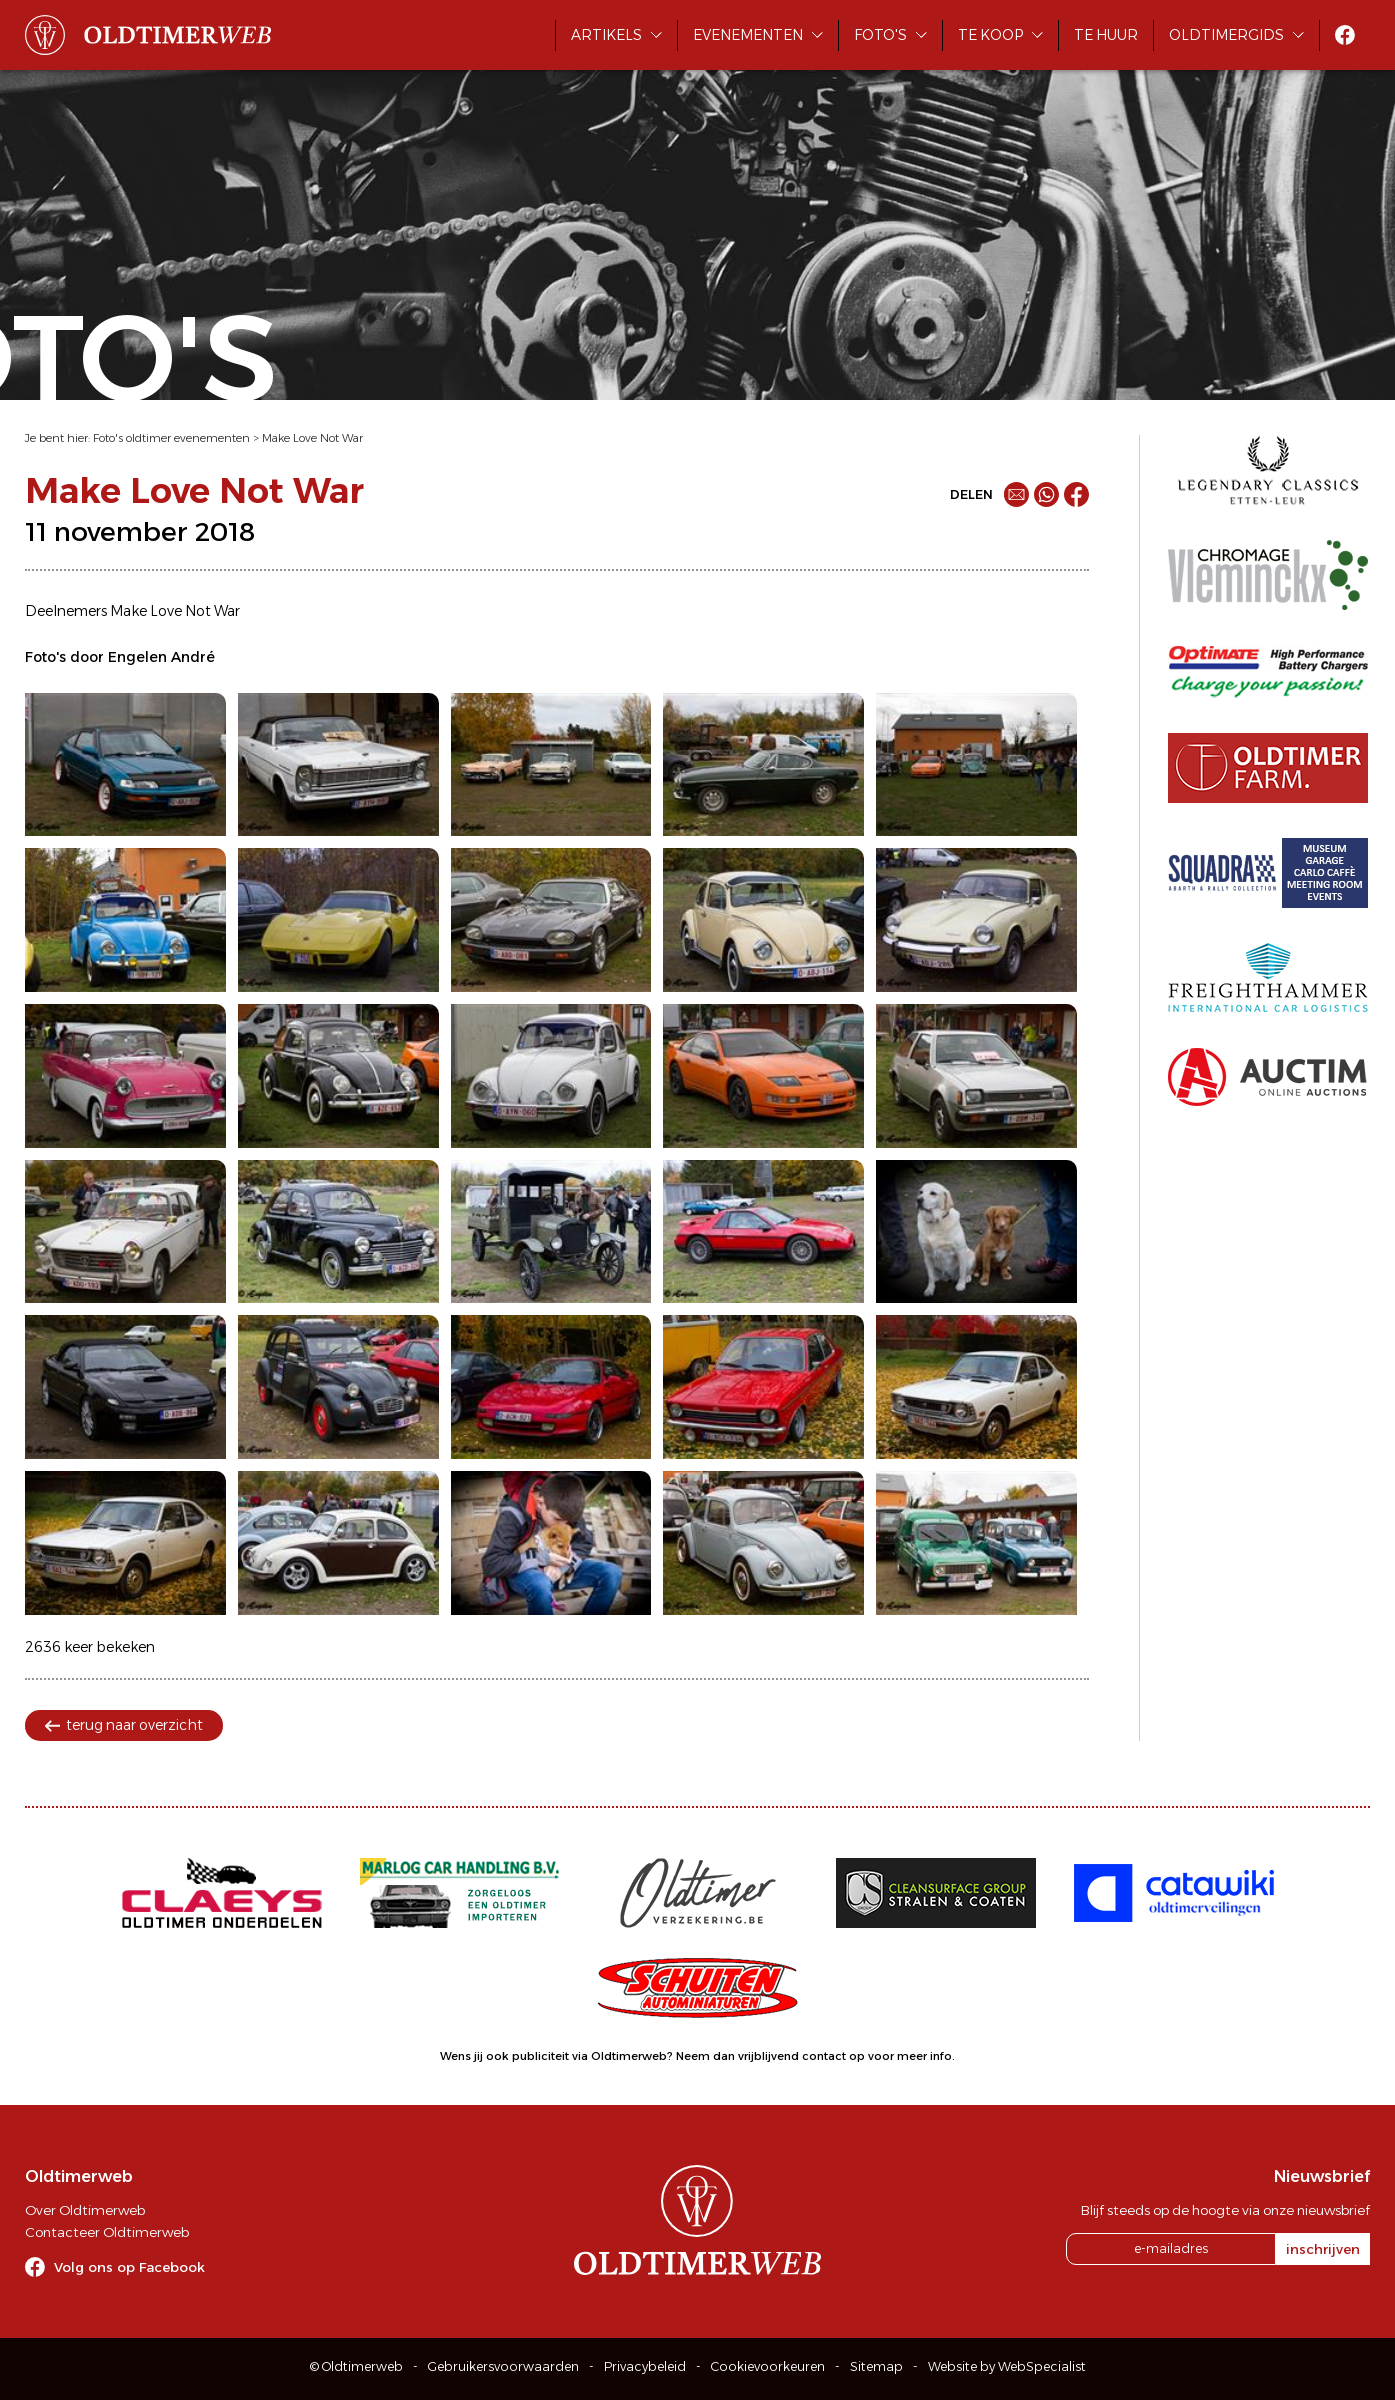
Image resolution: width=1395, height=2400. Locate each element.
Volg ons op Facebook (129, 2267)
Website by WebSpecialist (1007, 2366)
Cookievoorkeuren (768, 2366)
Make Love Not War (312, 438)
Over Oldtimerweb (85, 2210)
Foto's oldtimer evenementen (171, 438)
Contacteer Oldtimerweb (107, 2232)
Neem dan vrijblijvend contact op (770, 2056)
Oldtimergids (1226, 35)
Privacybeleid (645, 2366)
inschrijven (1323, 2249)
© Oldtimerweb (356, 2366)
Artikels (606, 35)
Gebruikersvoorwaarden (503, 2366)
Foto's (880, 35)
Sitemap (876, 2366)
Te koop (990, 35)
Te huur (1106, 35)
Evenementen (748, 35)
